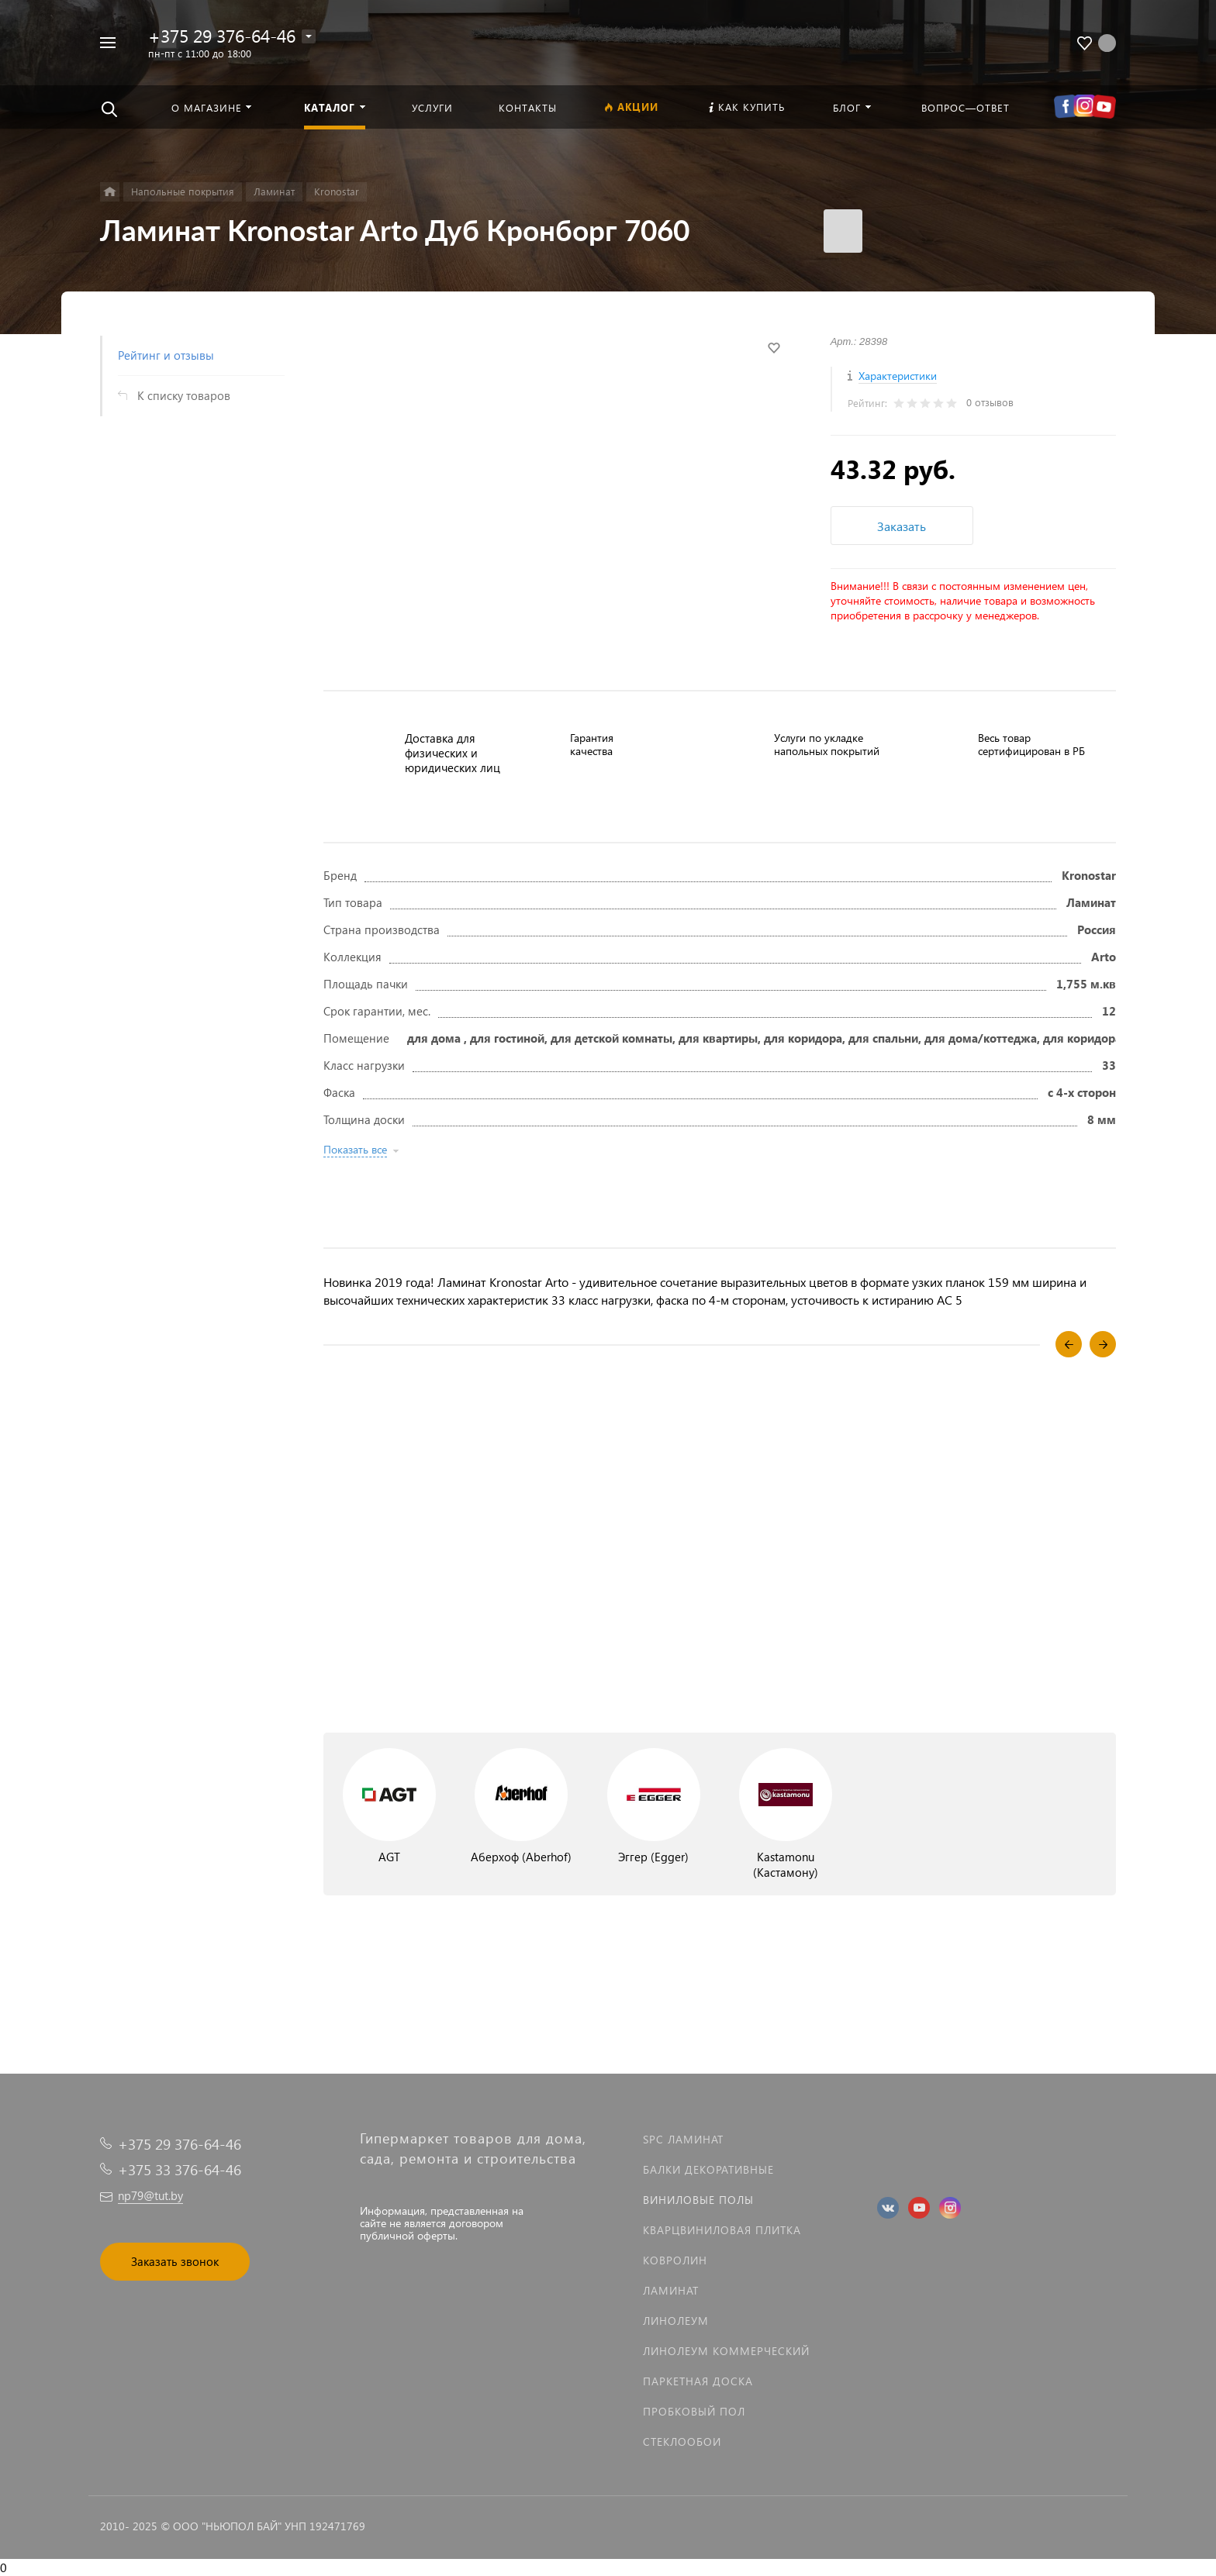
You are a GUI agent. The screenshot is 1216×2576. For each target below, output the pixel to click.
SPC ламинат (683, 2139)
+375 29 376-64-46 (221, 35)
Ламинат (671, 2290)
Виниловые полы (698, 2199)
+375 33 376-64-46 (179, 2169)
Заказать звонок (175, 2261)
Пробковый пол (694, 2411)
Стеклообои (682, 2441)
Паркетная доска (698, 2381)
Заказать (901, 526)
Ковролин (675, 2260)
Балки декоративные (708, 2169)
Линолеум (676, 2320)
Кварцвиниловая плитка (722, 2230)
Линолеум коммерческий (726, 2350)
